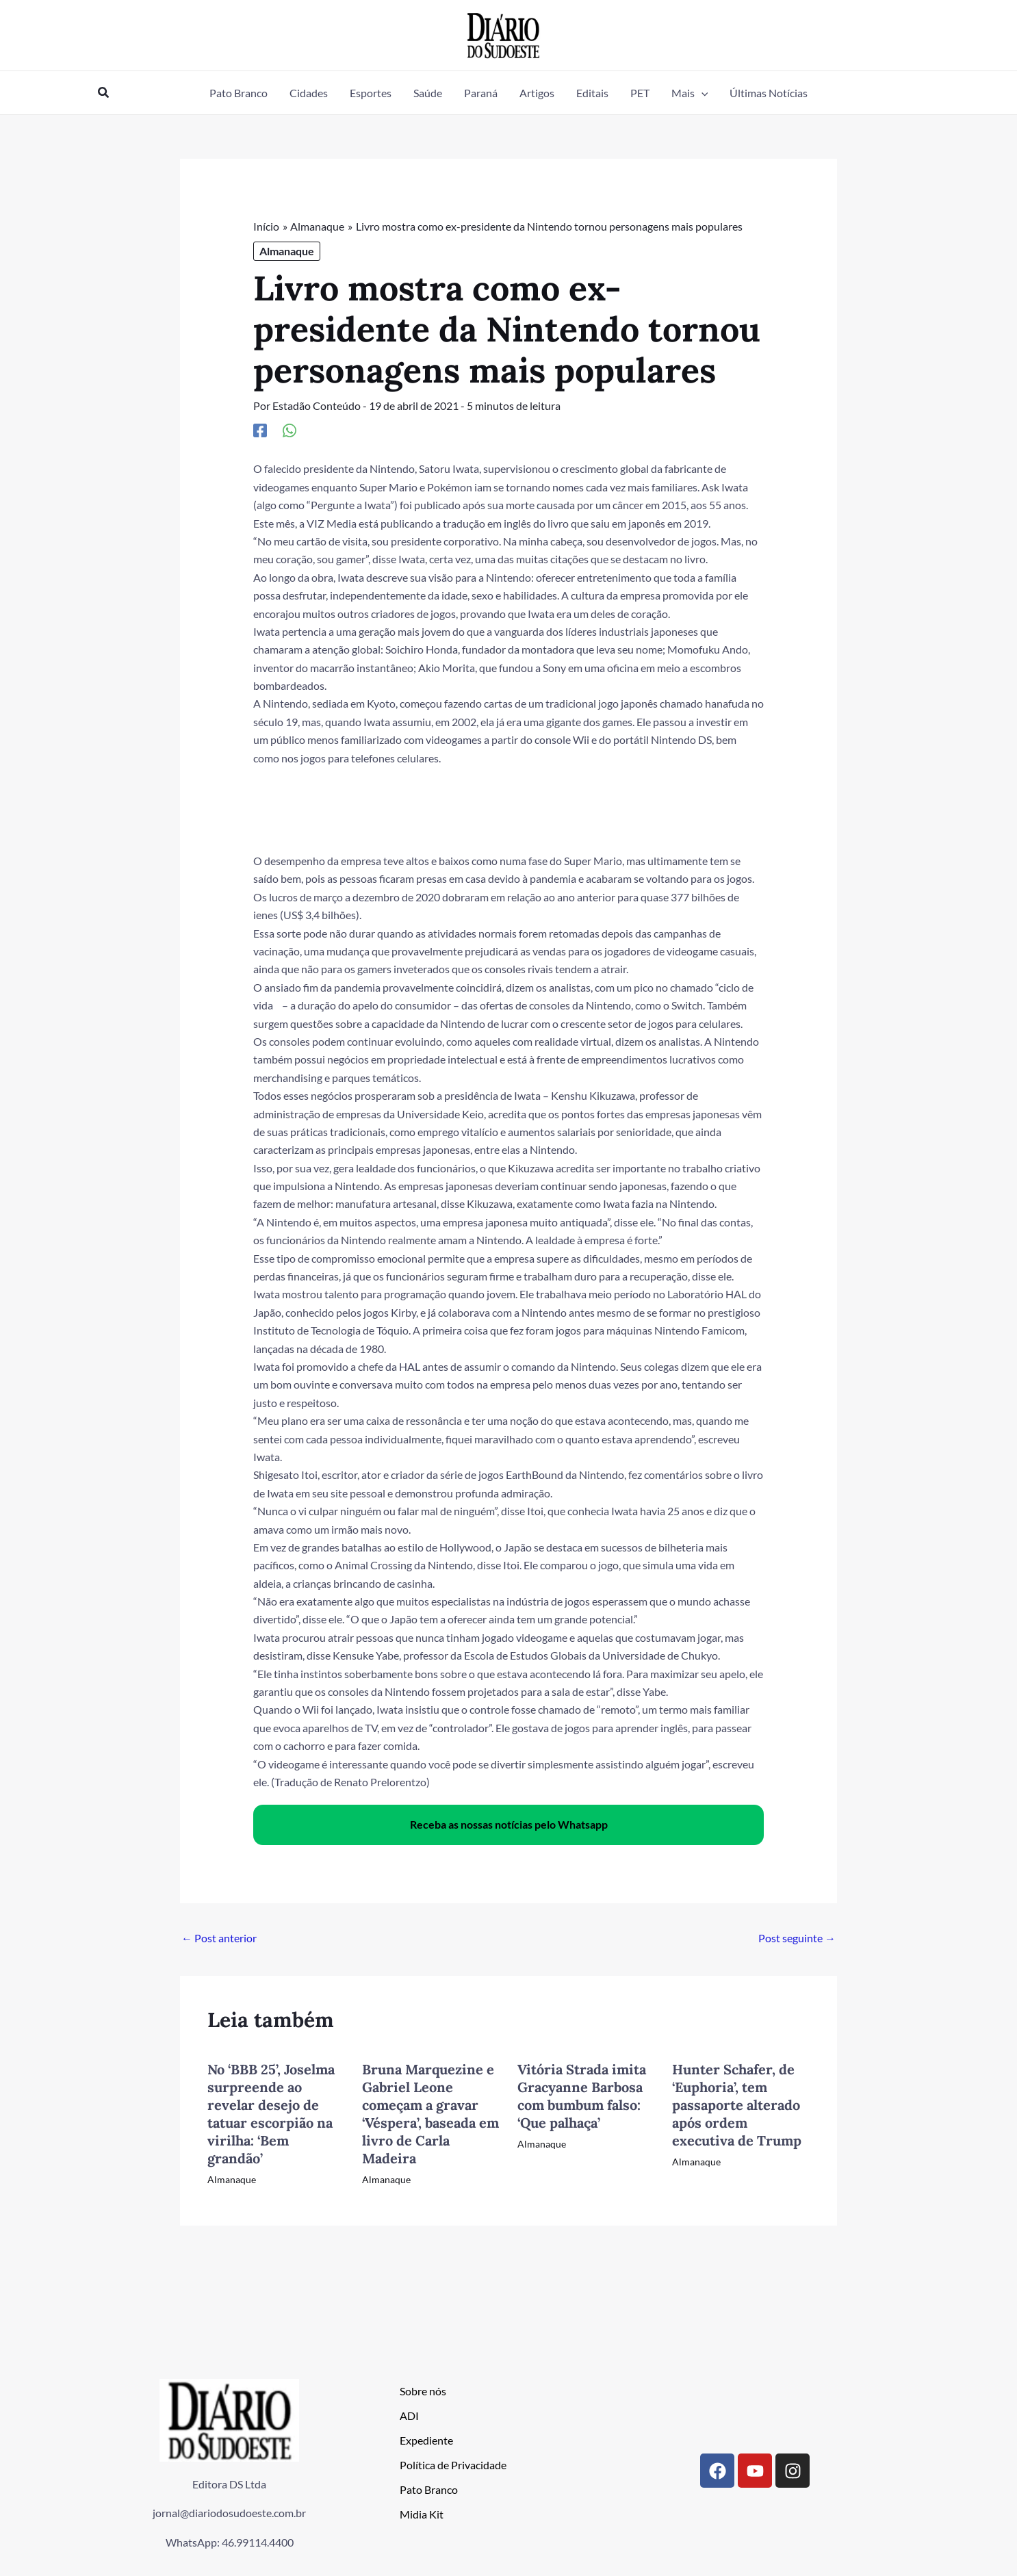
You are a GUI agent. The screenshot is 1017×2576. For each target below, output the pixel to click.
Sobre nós (423, 2390)
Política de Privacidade (453, 2464)
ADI (409, 2414)
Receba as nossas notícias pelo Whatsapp (509, 1824)
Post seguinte (797, 1937)
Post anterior (219, 1937)
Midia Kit (421, 2513)
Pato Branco (429, 2488)
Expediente (426, 2439)
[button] (104, 92)
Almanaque (286, 250)
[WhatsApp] (289, 429)
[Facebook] (260, 429)
